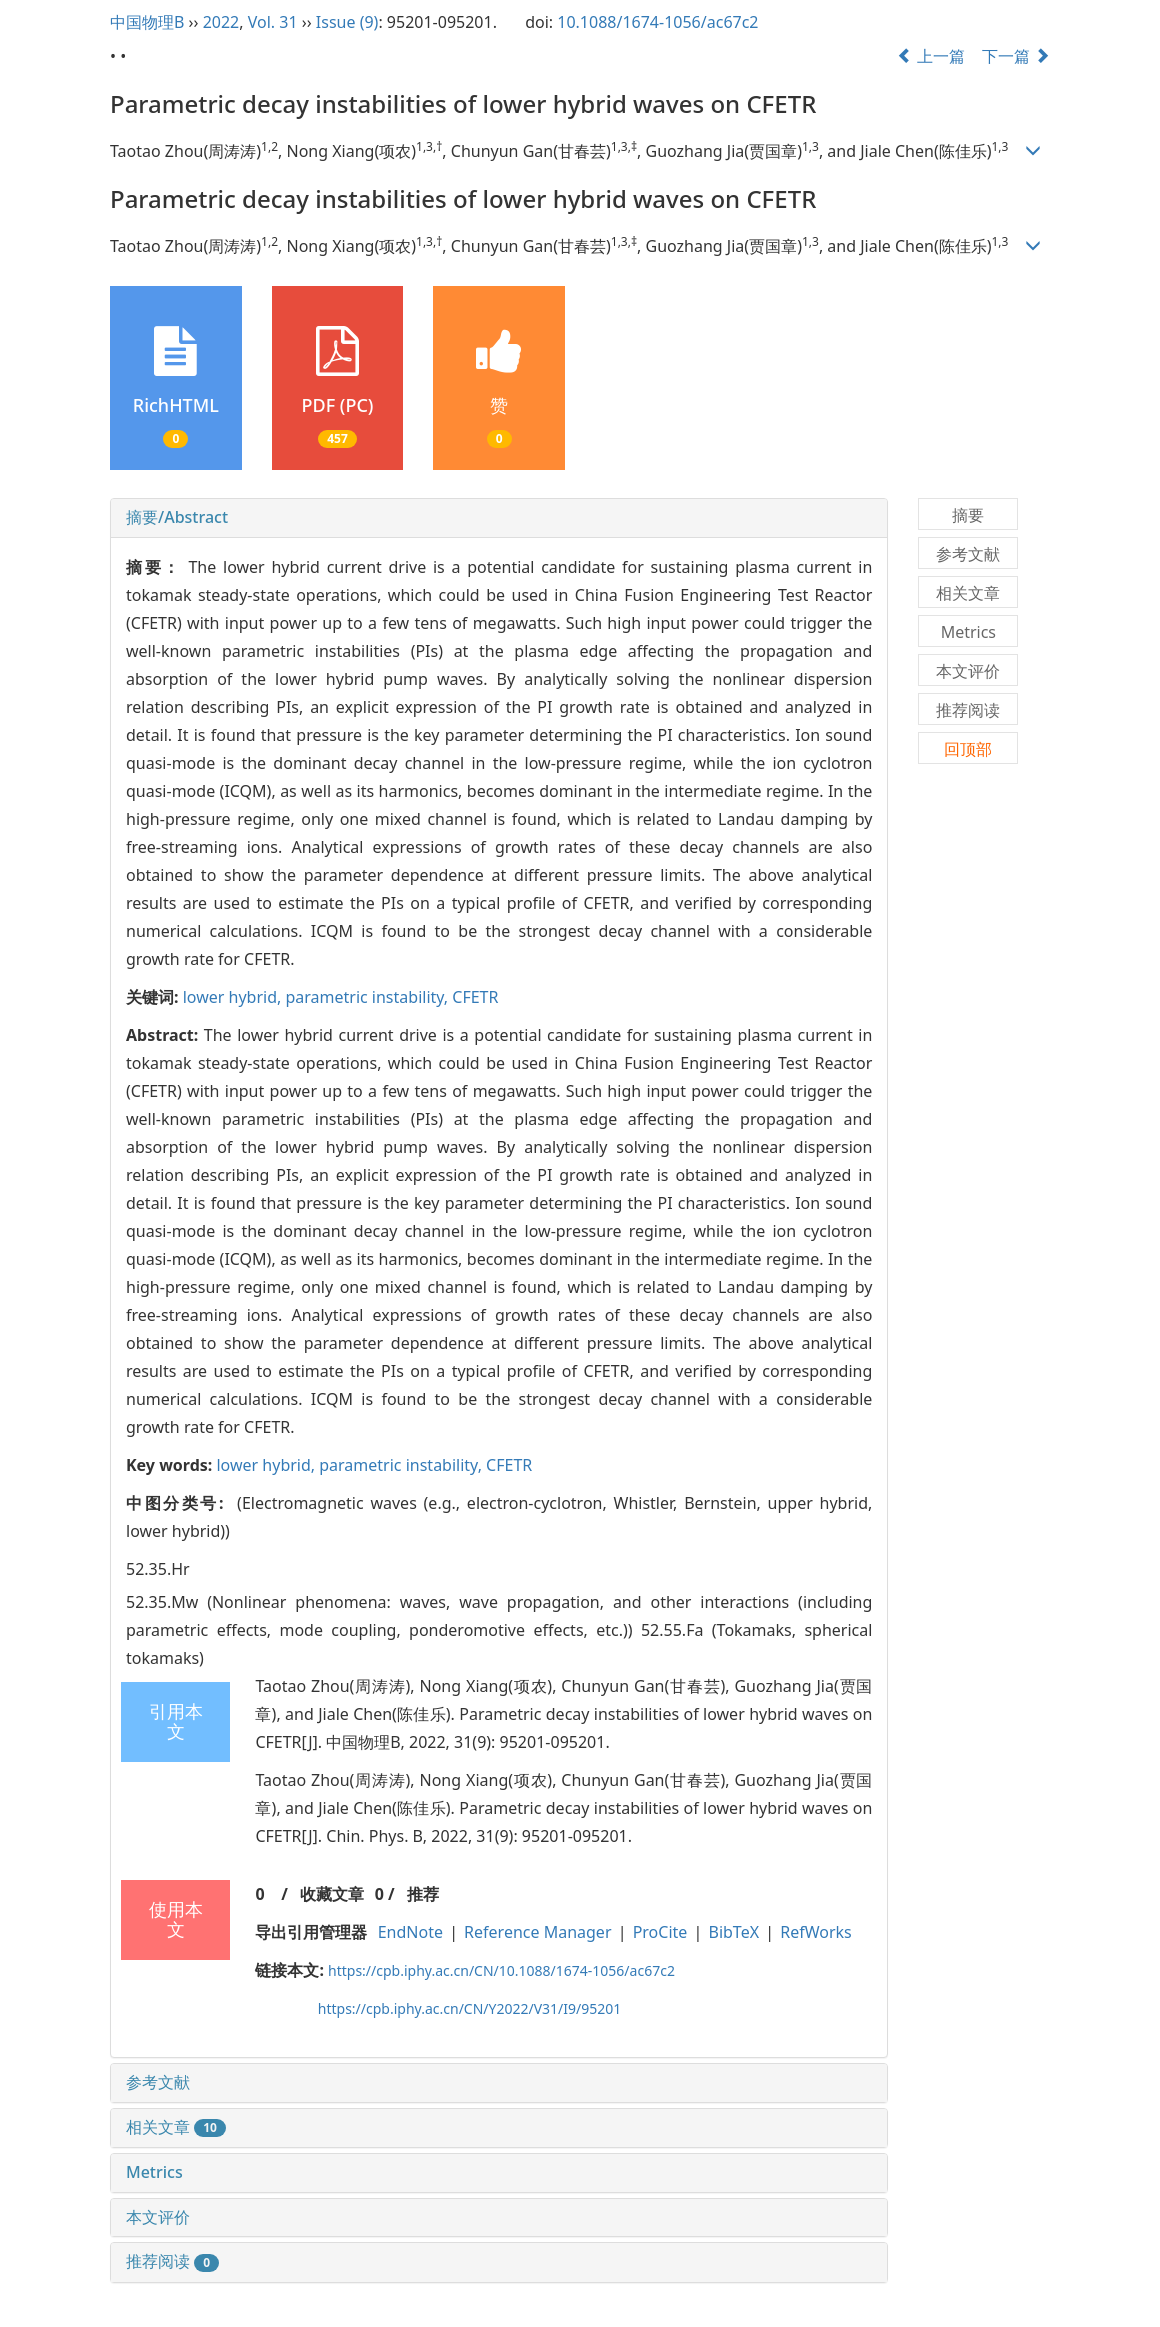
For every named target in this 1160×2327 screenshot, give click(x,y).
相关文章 (176, 2127)
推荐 (423, 1894)
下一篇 (1016, 56)
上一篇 (931, 56)
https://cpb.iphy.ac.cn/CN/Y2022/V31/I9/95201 (470, 2008)
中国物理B (147, 22)
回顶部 (968, 749)
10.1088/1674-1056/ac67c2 (657, 22)
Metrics (154, 2172)
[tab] (499, 518)
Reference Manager (537, 1932)
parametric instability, (368, 997)
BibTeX (734, 1932)
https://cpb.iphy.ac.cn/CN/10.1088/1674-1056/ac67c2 (501, 1970)
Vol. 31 (273, 22)
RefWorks (816, 1932)
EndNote (410, 1932)
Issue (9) (347, 22)
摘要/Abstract (177, 517)
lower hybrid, (234, 997)
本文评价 (158, 2217)
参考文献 (158, 2082)
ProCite (660, 1932)
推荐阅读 (172, 2261)
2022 (221, 22)
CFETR (475, 997)
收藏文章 (332, 1894)
